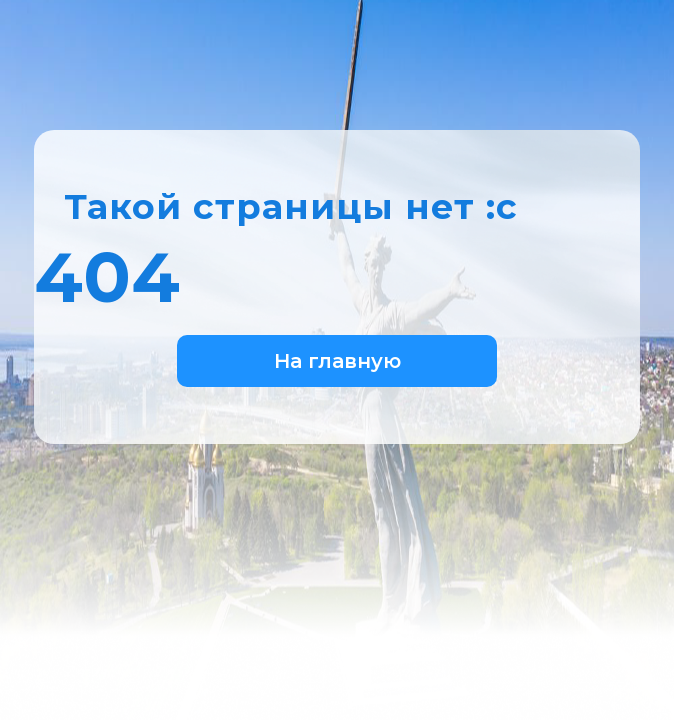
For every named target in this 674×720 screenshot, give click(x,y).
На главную (337, 361)
